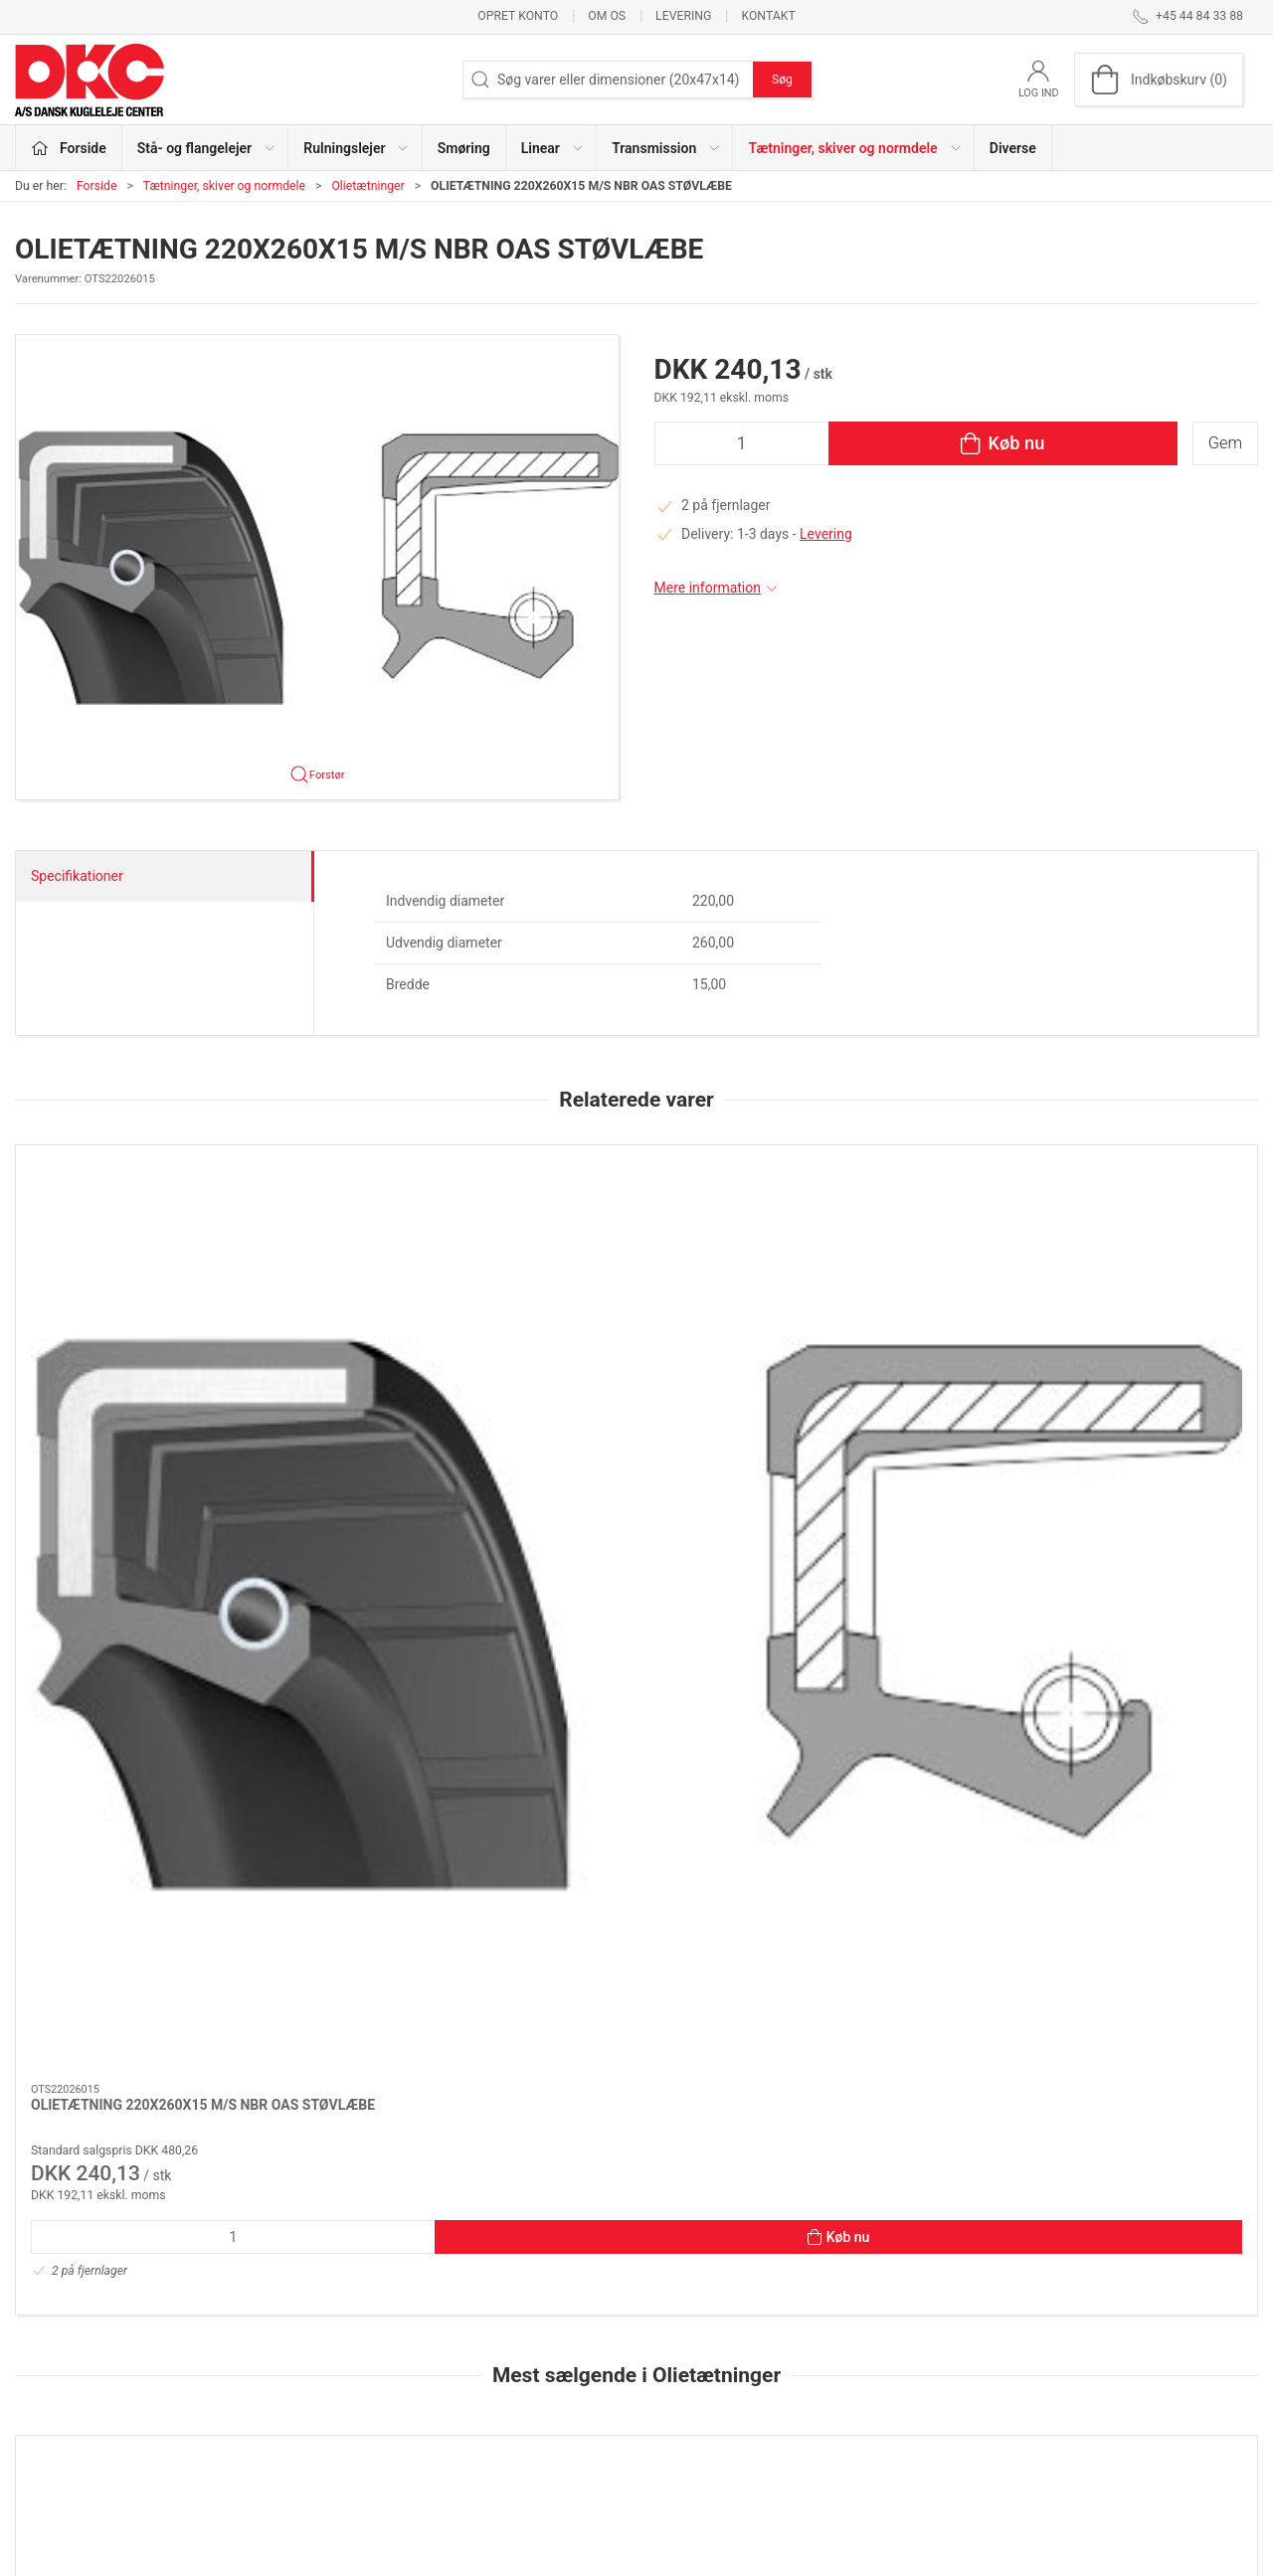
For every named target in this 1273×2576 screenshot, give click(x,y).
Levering (683, 16)
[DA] (89, 79)
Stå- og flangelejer (498, 2311)
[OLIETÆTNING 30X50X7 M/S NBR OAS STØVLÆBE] (636, 1782)
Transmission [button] (666, 148)
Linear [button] (553, 148)
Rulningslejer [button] (356, 148)
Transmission (484, 2425)
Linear (461, 2396)
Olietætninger (367, 186)
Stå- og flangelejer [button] (206, 148)
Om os (607, 16)
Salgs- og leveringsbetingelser (959, 2425)
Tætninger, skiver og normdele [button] (855, 148)
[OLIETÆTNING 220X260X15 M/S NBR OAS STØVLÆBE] (133, 1236)
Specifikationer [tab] (77, 876)
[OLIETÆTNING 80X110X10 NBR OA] (384, 1782)
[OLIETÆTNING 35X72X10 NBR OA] (133, 1782)
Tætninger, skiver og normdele (224, 186)
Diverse (1013, 148)
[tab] (610, 2142)
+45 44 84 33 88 (65, 2351)
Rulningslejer (482, 2339)
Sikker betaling (912, 2396)
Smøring (464, 148)
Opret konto (517, 16)
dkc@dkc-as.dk (61, 2372)
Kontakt (768, 16)
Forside (97, 186)
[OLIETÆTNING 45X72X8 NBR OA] (889, 1782)
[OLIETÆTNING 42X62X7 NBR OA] (1140, 1782)
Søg (782, 79)
